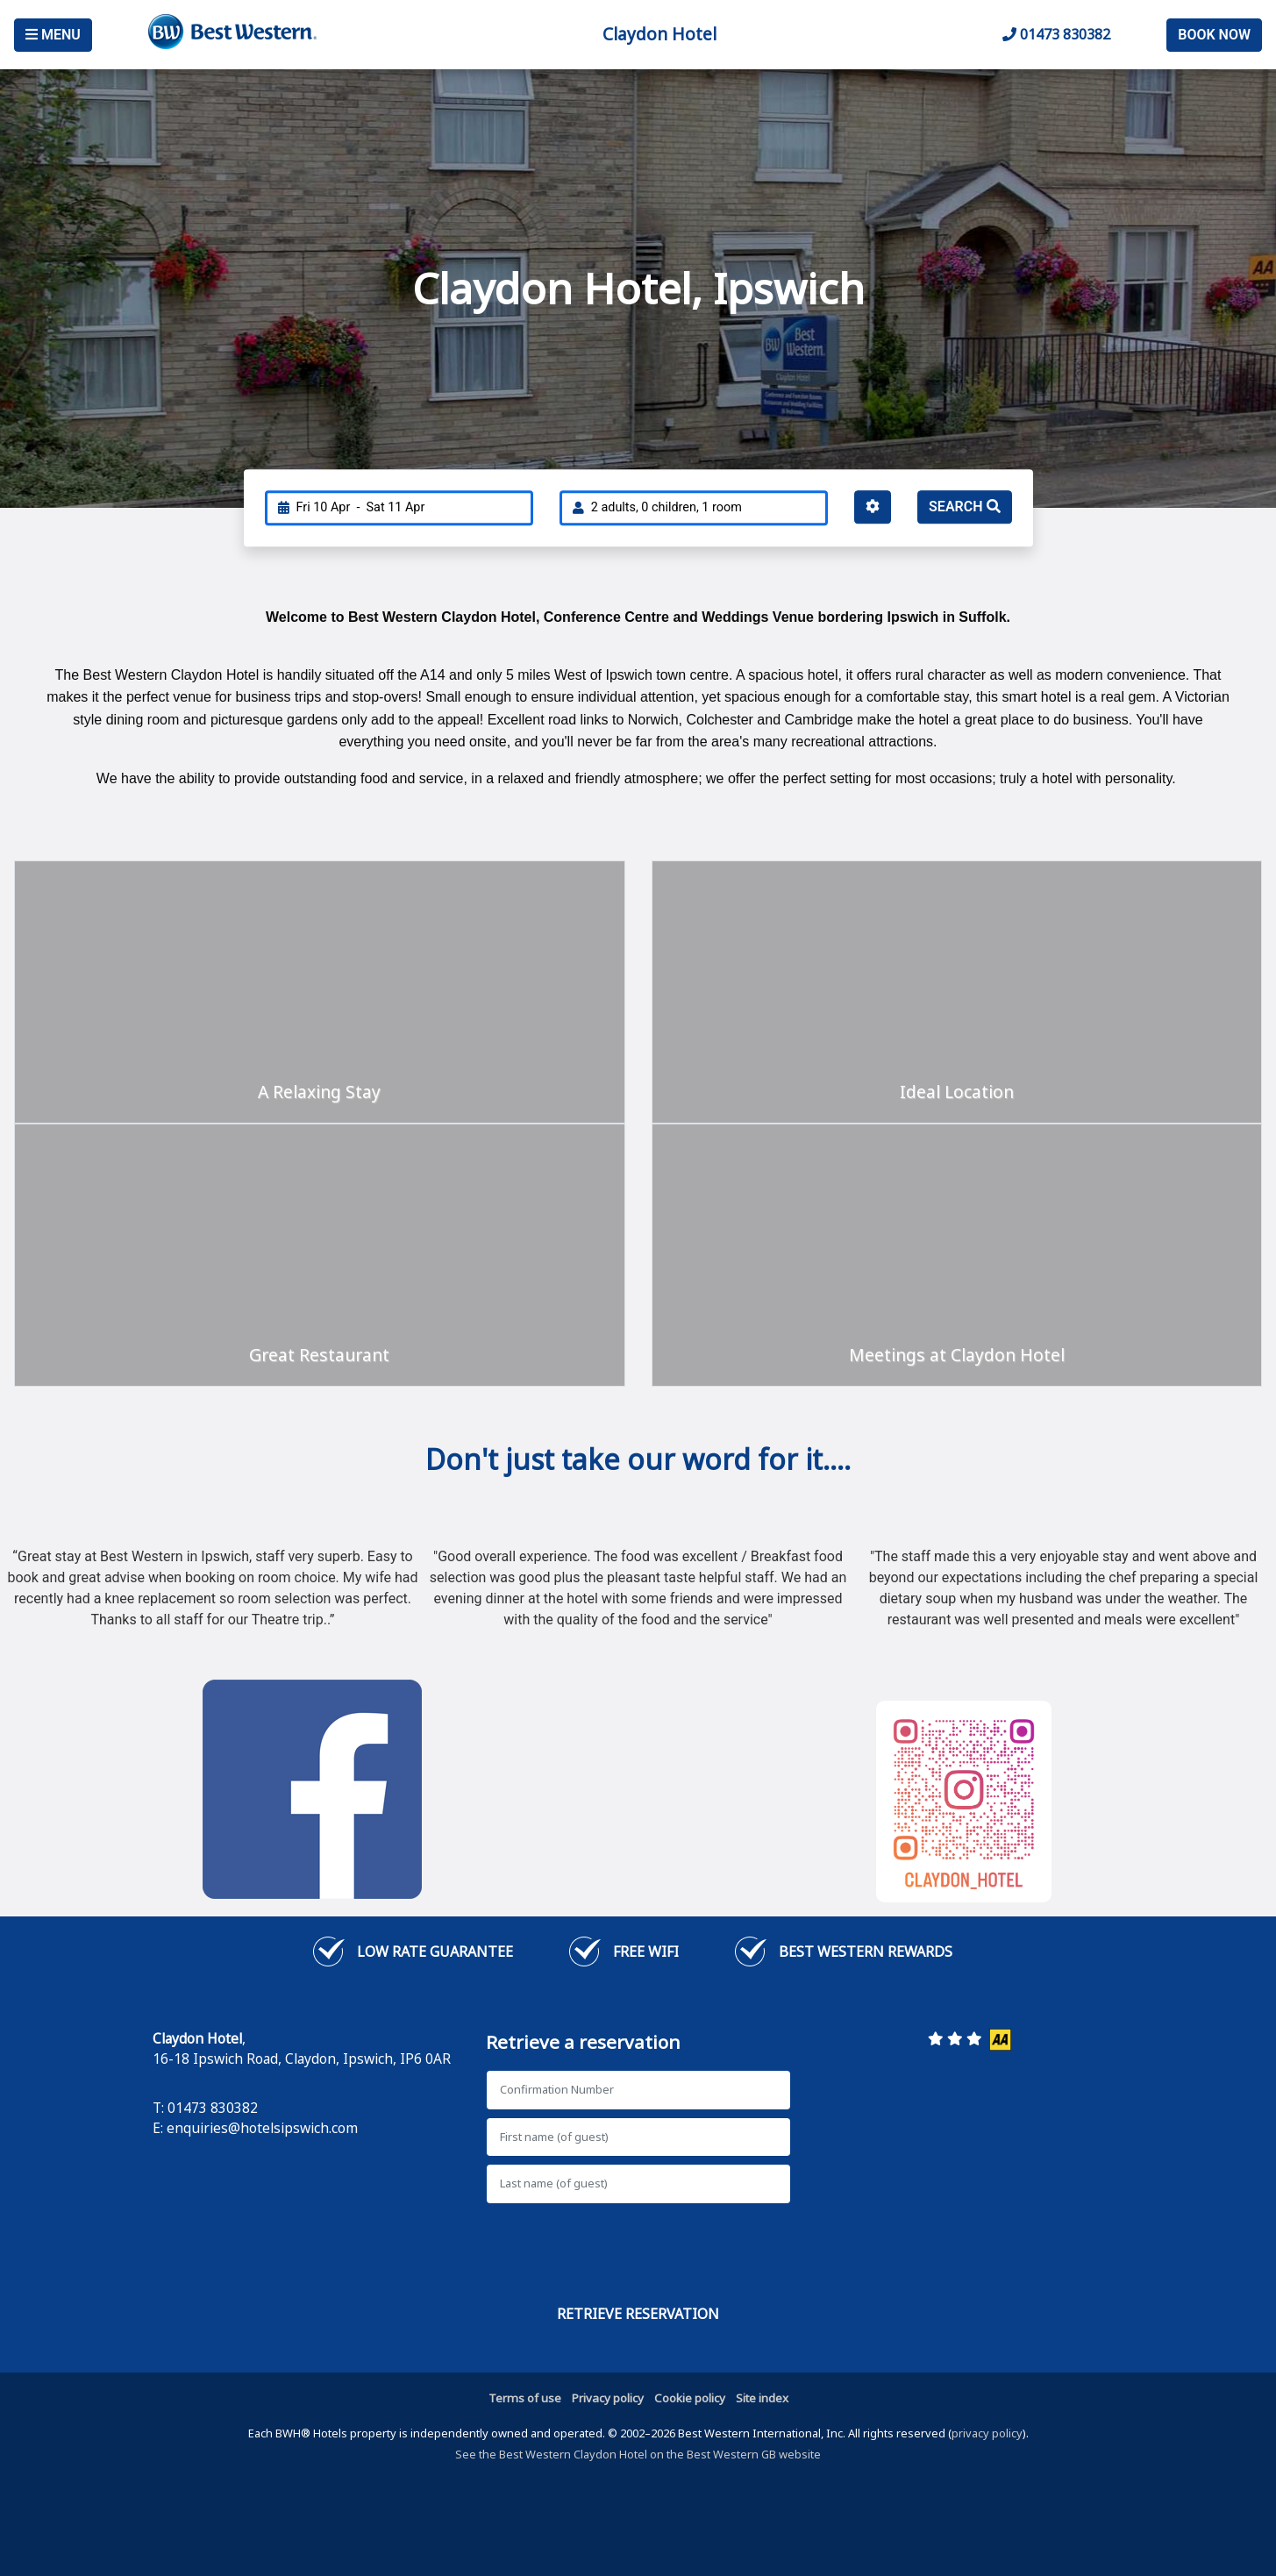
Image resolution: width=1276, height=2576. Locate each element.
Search (964, 506)
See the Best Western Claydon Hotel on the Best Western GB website (638, 2454)
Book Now (1214, 34)
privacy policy (987, 2433)
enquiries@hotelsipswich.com (262, 2127)
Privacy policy (608, 2398)
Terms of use (524, 2398)
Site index (762, 2398)
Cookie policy (689, 2398)
